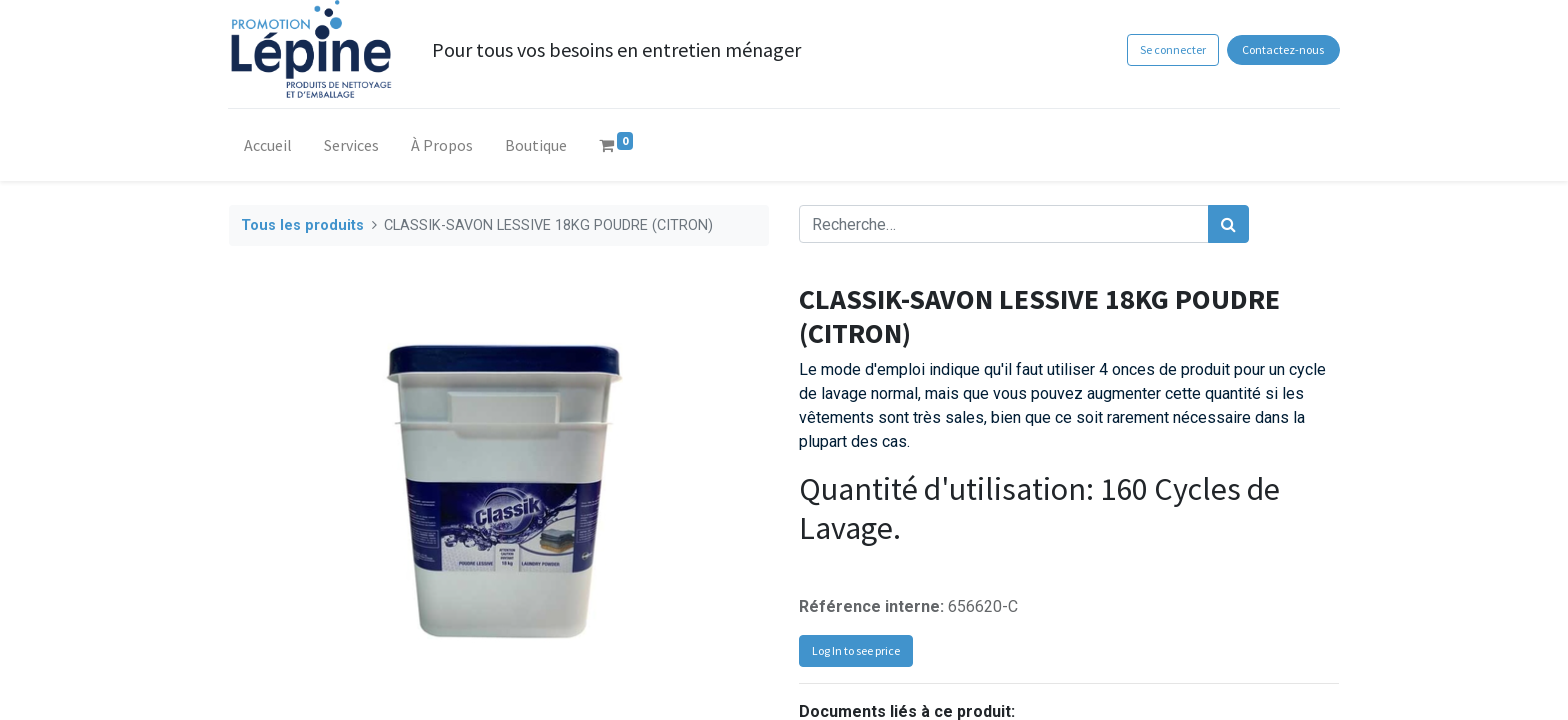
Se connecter (1172, 49)
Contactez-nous (1283, 49)
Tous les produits (302, 225)
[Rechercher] (1228, 224)
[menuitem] (269, 149)
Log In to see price (856, 650)
